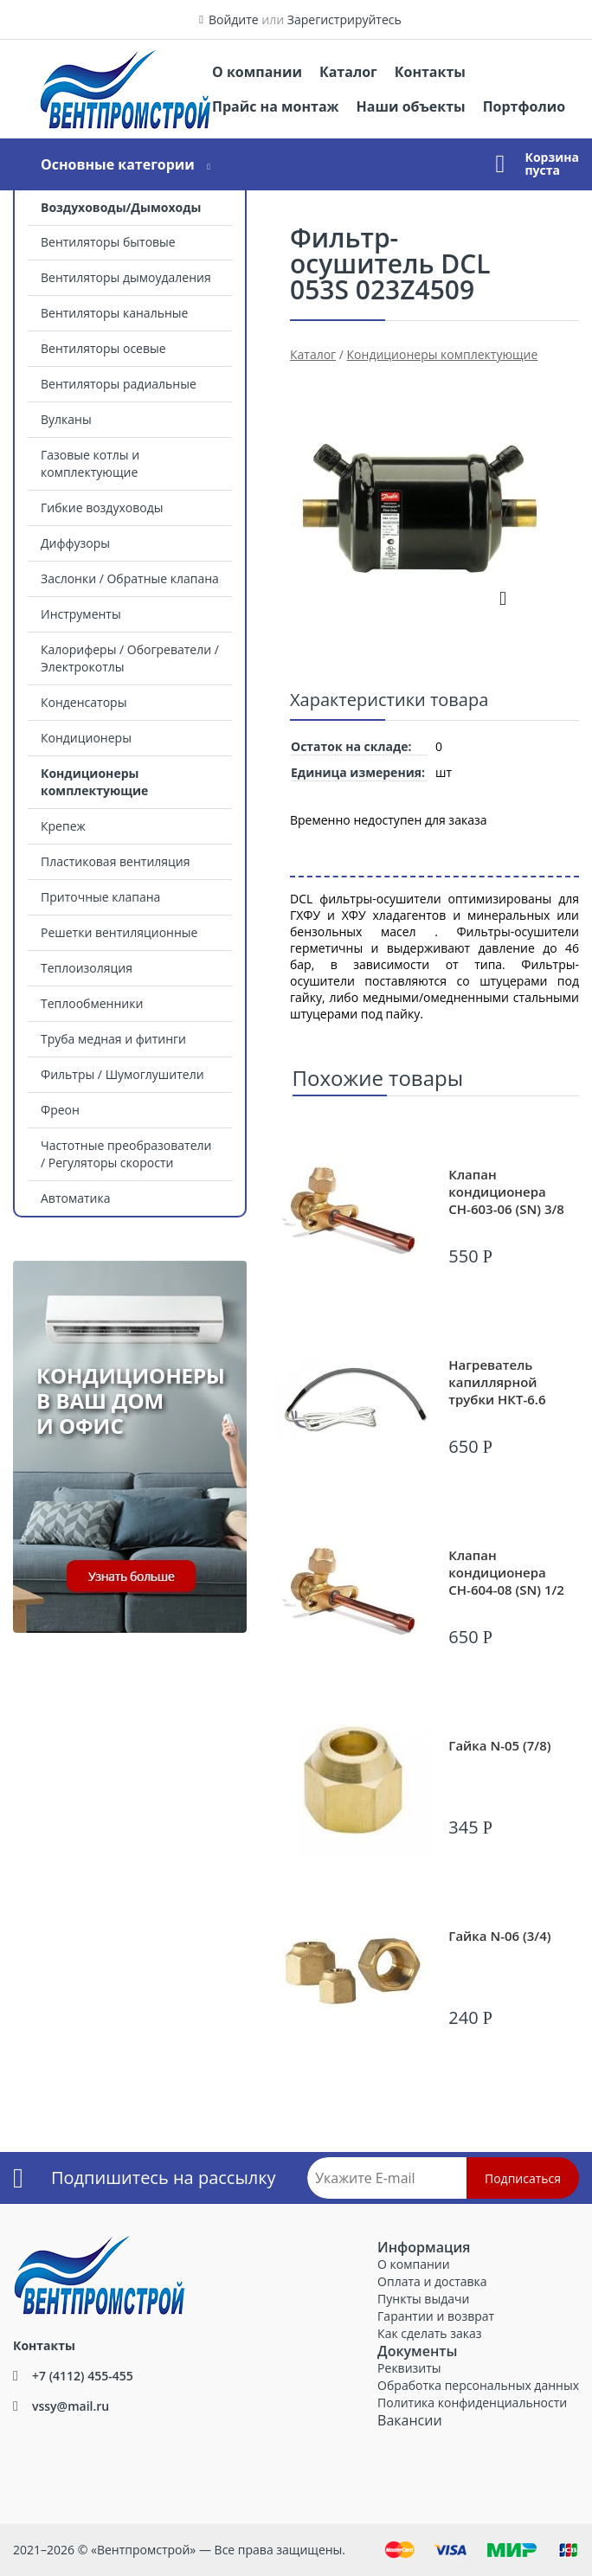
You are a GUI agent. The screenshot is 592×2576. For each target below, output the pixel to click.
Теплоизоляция (86, 968)
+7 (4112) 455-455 (82, 2375)
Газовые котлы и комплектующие (90, 463)
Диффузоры (75, 543)
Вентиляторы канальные (114, 313)
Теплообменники (92, 1003)
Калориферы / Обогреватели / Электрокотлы (130, 658)
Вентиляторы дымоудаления (126, 277)
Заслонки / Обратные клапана (130, 578)
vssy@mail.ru (70, 2406)
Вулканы (66, 419)
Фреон (60, 1110)
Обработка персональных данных (478, 2385)
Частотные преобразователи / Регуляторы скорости (126, 1154)
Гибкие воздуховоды (102, 507)
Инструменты (81, 614)
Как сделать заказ (429, 2333)
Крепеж (63, 826)
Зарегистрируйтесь (344, 19)
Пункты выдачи (423, 2298)
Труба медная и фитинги (113, 1039)
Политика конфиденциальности (472, 2402)
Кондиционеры (86, 737)
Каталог (348, 71)
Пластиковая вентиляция (115, 861)
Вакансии (409, 2420)
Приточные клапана (100, 897)
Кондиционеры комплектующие (94, 782)
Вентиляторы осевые (103, 348)
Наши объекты (411, 106)
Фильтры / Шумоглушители (122, 1074)
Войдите (234, 19)
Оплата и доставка (432, 2281)
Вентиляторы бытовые (108, 242)
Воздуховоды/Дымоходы (121, 207)
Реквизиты (409, 2368)
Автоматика (75, 1198)
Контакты (430, 71)
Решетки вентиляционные (119, 932)
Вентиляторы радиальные (118, 384)
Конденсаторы (83, 702)
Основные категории (118, 164)
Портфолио (524, 106)
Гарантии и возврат (435, 2316)
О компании (257, 71)
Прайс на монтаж (275, 106)
